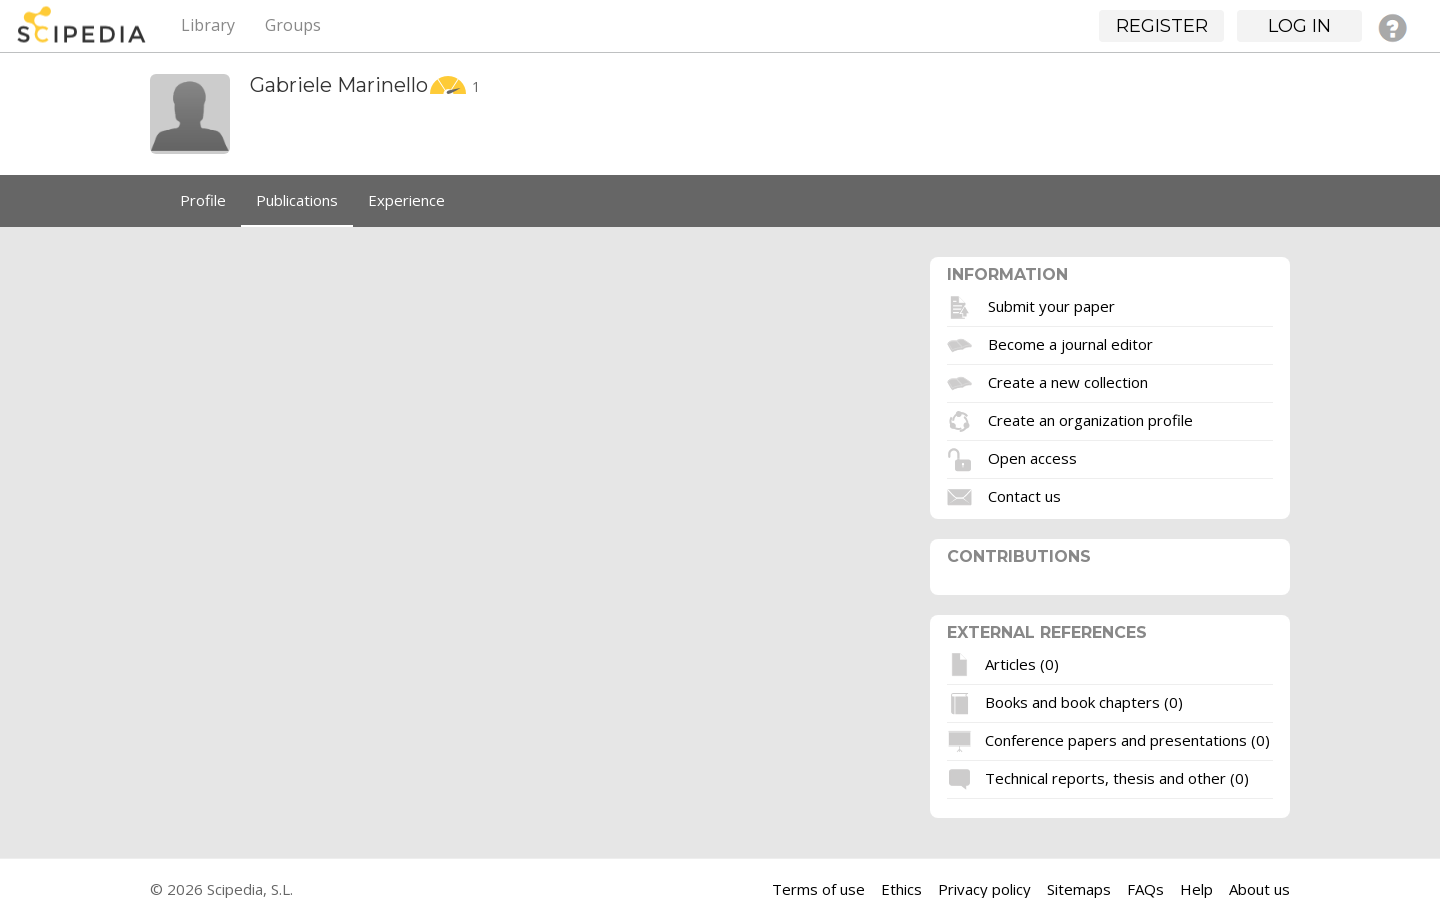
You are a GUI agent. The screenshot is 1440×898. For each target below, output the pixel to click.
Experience (406, 200)
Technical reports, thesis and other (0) (1117, 777)
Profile (203, 200)
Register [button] (1162, 26)
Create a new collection (1068, 381)
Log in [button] (1299, 26)
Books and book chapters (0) (1084, 701)
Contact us (1024, 495)
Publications (297, 200)
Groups (293, 25)
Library (208, 25)
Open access (1032, 457)
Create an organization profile (1090, 419)
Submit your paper (1051, 305)
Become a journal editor (1070, 343)
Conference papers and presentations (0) (1127, 739)
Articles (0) (1022, 663)
